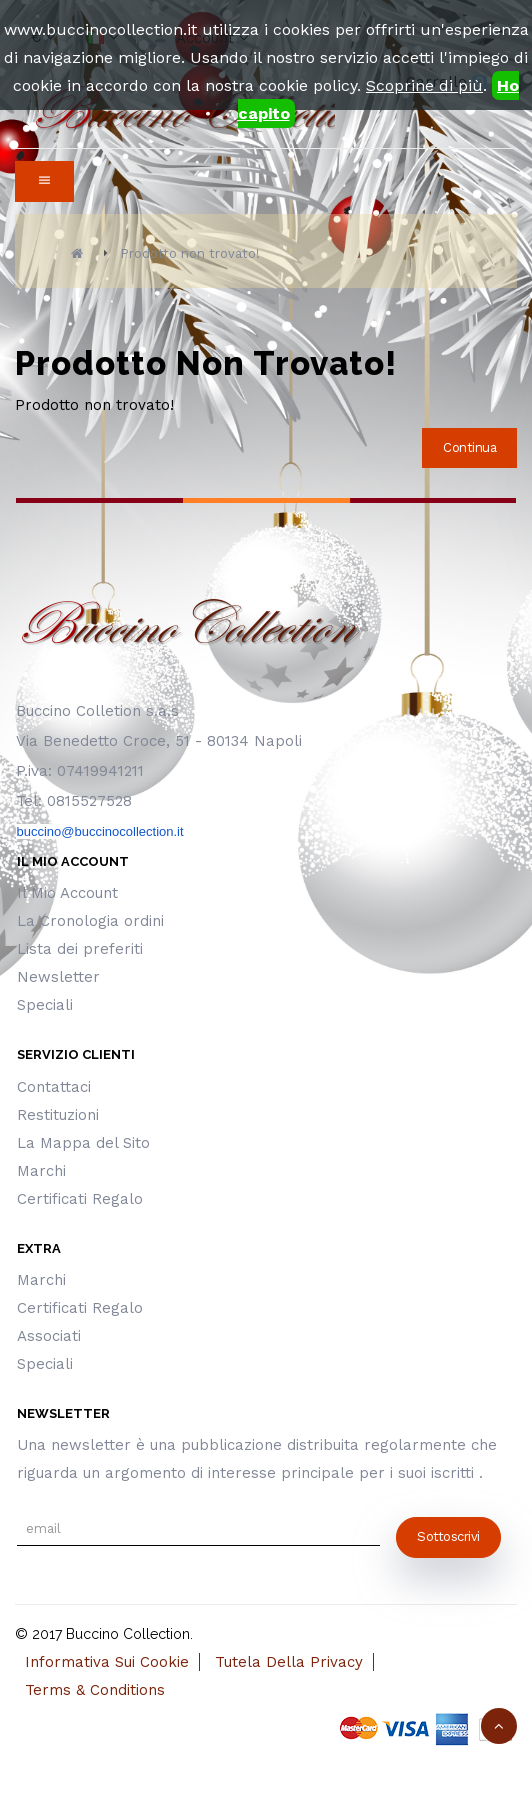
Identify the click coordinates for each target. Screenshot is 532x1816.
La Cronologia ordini (90, 921)
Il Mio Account (67, 893)
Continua (469, 447)
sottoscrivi (448, 1536)
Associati (49, 1336)
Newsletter (58, 977)
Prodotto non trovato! (190, 253)
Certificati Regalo (80, 1199)
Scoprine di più (424, 85)
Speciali (45, 1005)
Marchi (41, 1171)
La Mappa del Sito (83, 1143)
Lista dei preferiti (80, 949)
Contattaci (54, 1087)
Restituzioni (58, 1115)
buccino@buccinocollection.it (99, 831)
